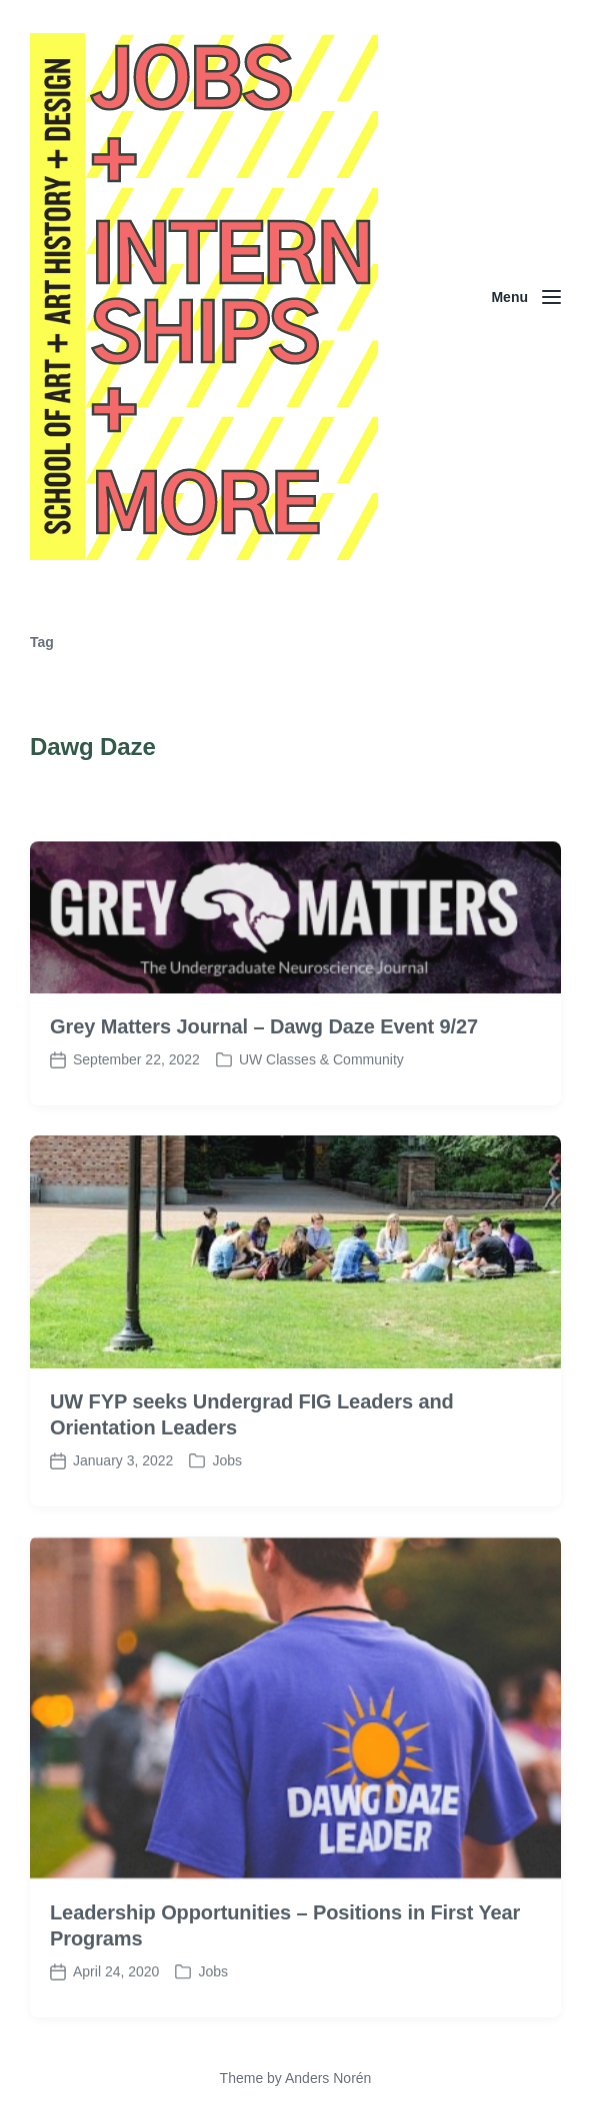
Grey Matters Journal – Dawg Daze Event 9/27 (264, 1062)
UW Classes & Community (321, 1095)
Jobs (227, 1497)
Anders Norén (328, 2078)
